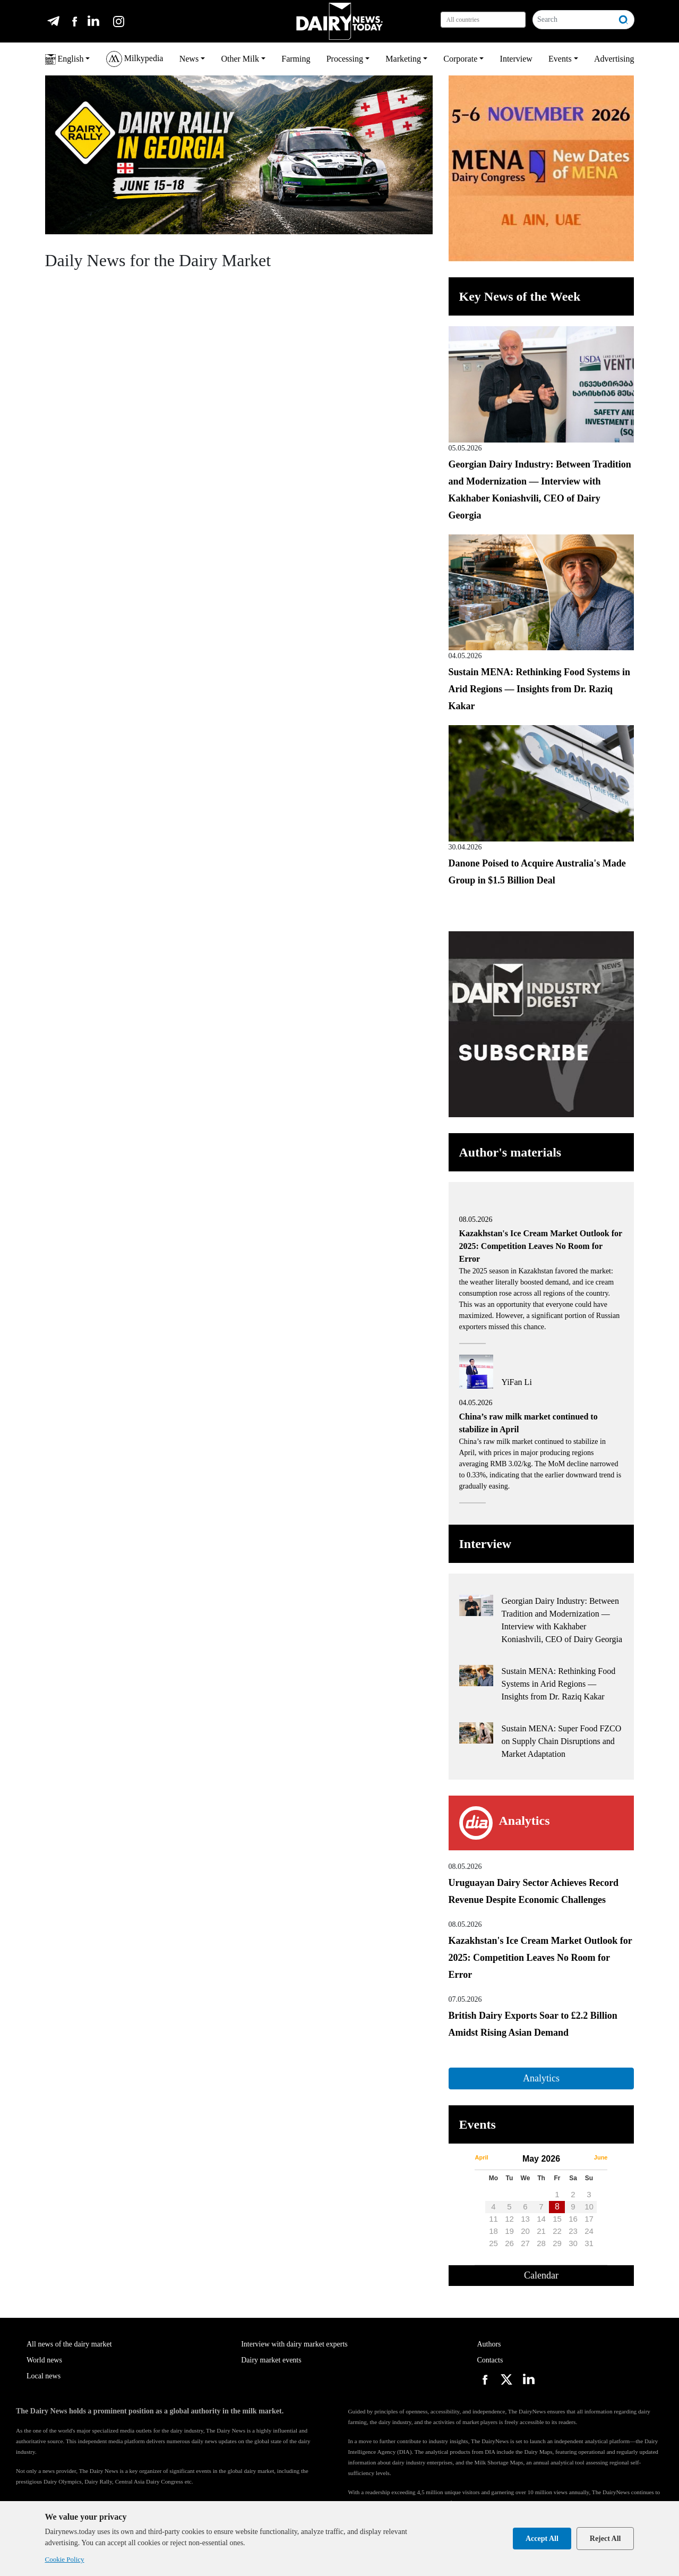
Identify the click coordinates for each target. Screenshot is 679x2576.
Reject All (605, 2539)
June (601, 2157)
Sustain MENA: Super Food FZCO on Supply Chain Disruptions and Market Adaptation (562, 1741)
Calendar (541, 2275)
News (189, 58)
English (64, 59)
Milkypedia (135, 59)
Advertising (614, 58)
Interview (516, 58)
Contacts (490, 2360)
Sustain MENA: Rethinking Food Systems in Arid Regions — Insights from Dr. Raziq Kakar (540, 689)
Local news (44, 2376)
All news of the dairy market (69, 2344)
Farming (295, 58)
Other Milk (240, 58)
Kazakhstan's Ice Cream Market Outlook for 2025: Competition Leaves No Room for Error (540, 1957)
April (481, 2157)
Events (560, 58)
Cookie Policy (64, 2559)
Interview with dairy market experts (294, 2344)
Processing (344, 58)
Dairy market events (271, 2360)
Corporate (460, 58)
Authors (489, 2344)
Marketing (403, 58)
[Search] (573, 19)
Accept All (542, 2539)
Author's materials (510, 1152)
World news (44, 2360)
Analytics (541, 2078)
